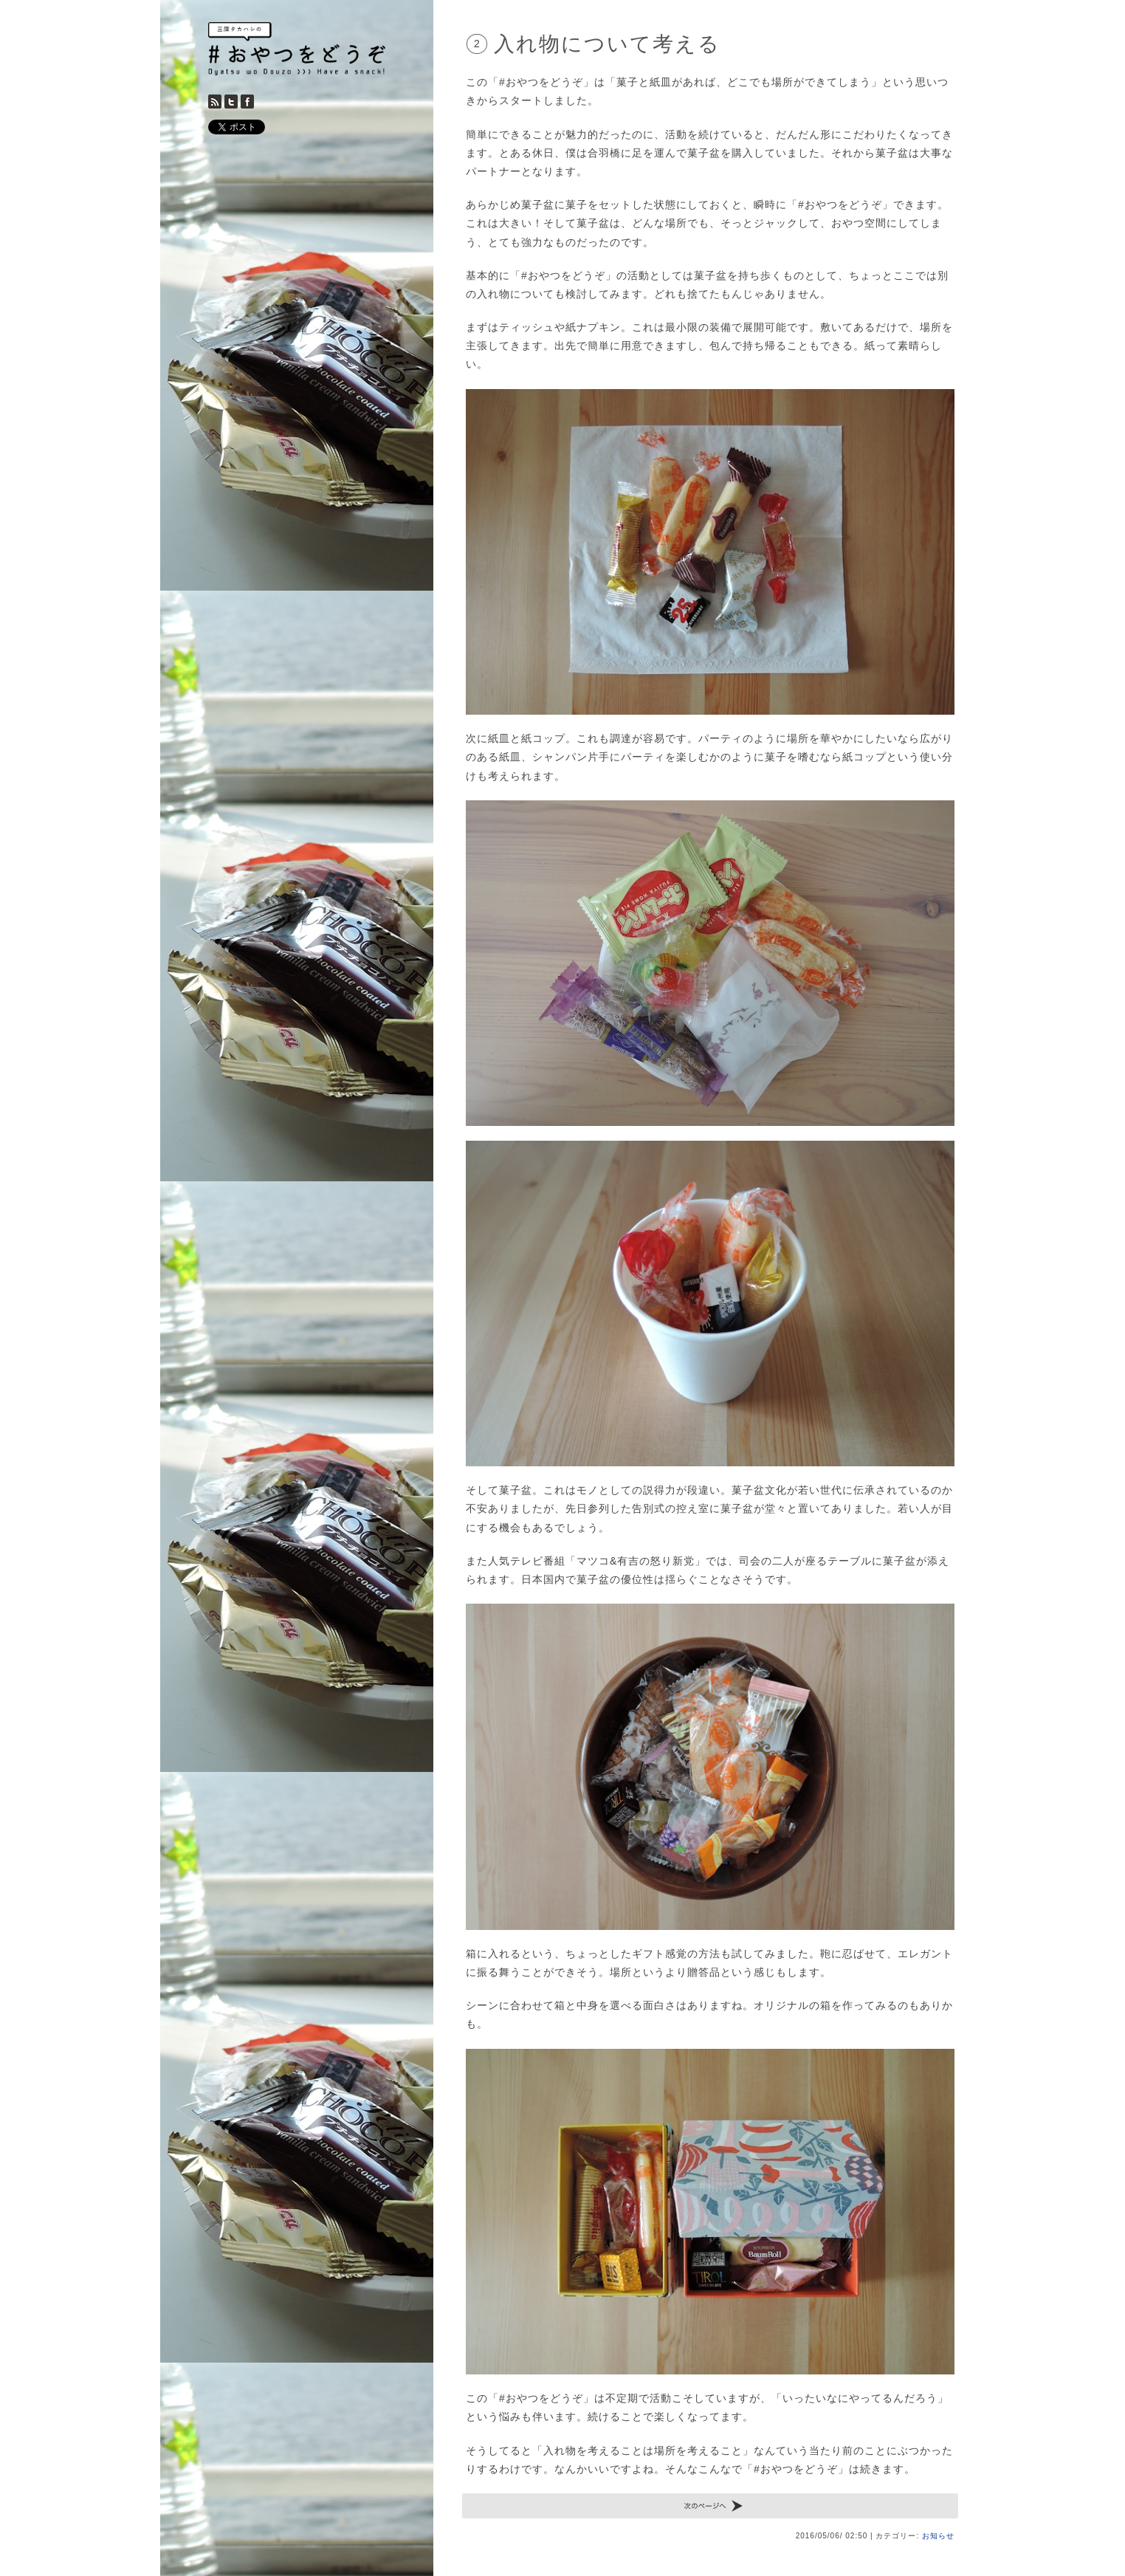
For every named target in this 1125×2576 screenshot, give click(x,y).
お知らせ (938, 2536)
